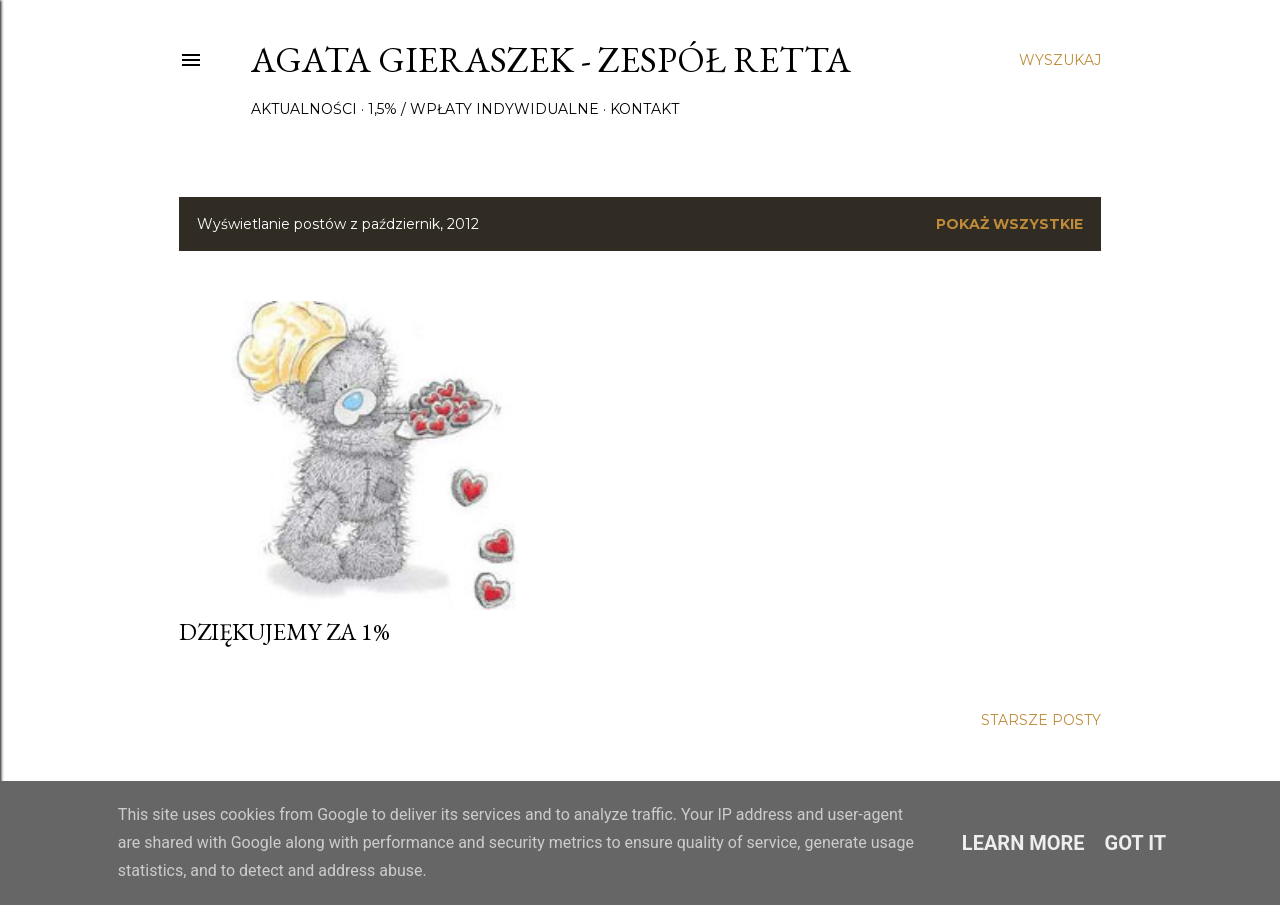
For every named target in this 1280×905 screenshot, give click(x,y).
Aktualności (304, 109)
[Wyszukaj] (1060, 60)
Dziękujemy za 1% (284, 631)
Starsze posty (1041, 720)
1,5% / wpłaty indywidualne (483, 109)
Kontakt (644, 109)
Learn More (1023, 843)
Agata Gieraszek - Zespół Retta (551, 59)
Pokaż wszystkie (1009, 224)
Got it (1136, 843)
